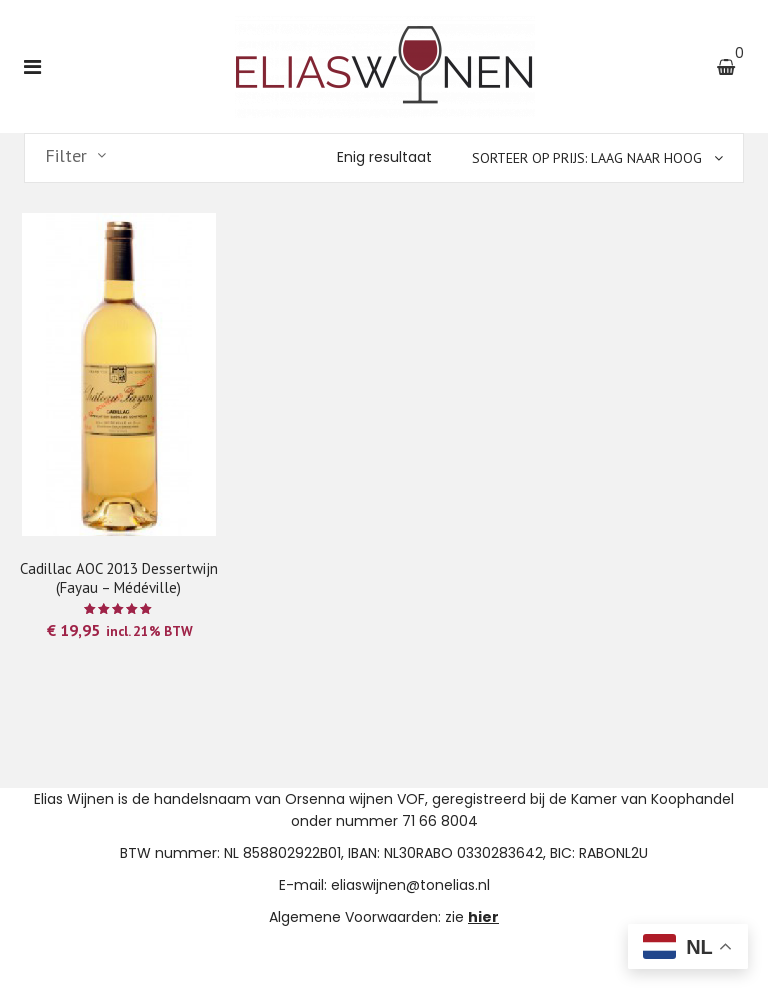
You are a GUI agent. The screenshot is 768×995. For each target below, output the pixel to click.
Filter (66, 156)
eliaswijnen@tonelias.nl (410, 885)
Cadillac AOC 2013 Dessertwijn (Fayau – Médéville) (119, 578)
